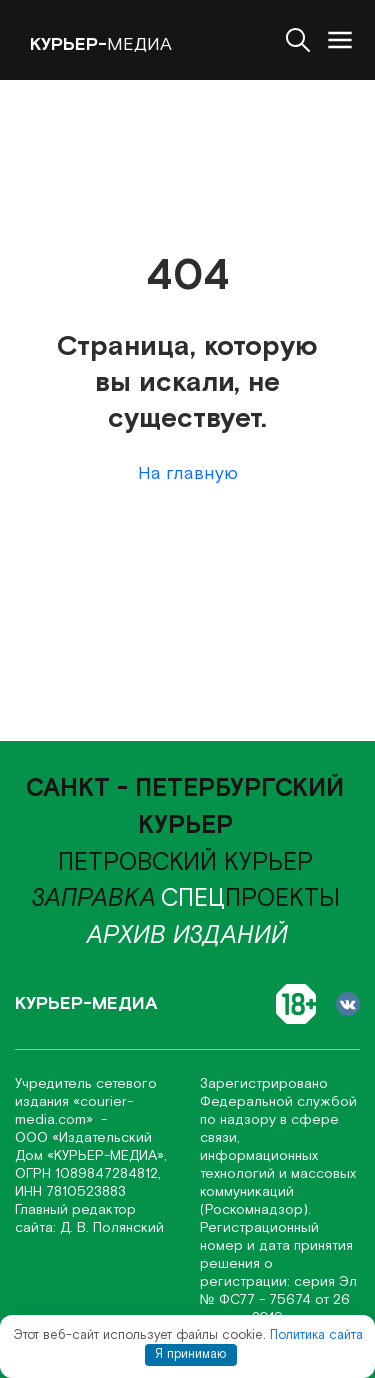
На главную (188, 473)
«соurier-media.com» (74, 1111)
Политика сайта (316, 1335)
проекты (250, 899)
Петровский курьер (185, 863)
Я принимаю (190, 1354)
